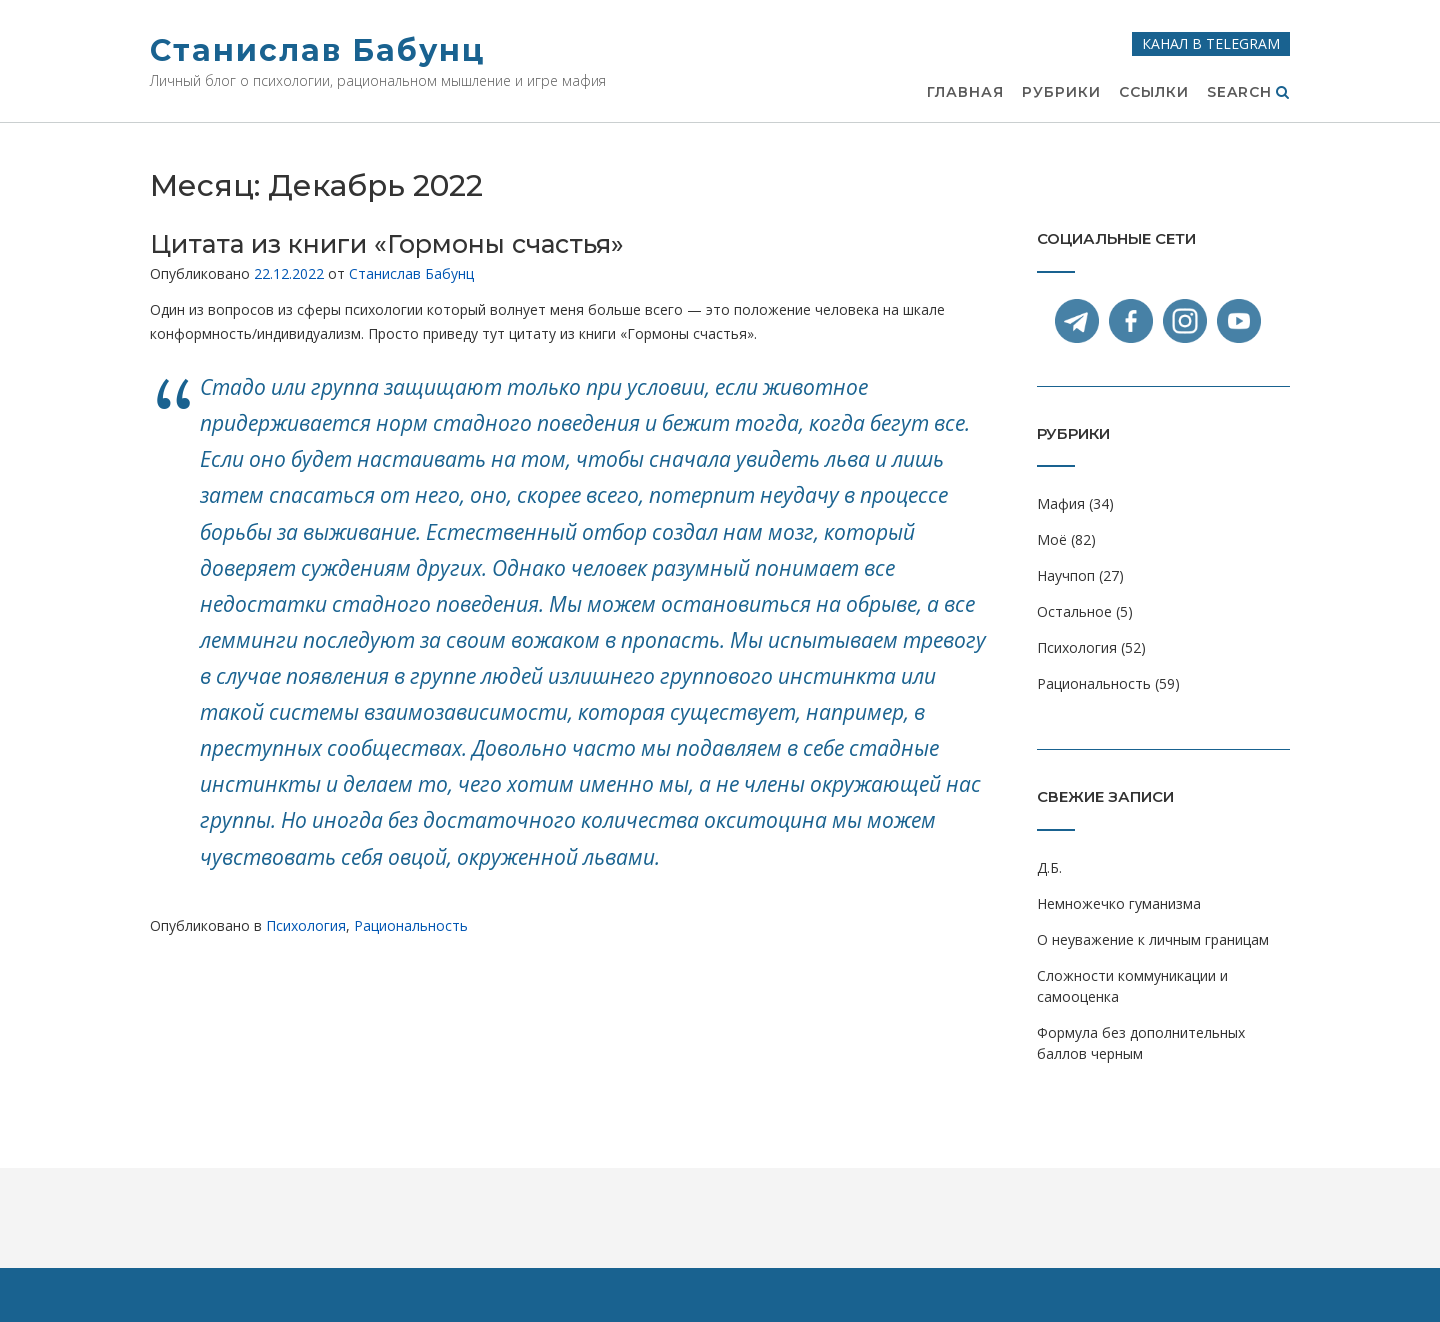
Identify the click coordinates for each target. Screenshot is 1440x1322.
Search (1248, 93)
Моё (1052, 539)
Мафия (1061, 503)
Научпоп (1066, 575)
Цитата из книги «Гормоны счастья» (387, 244)
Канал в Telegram (1211, 43)
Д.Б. (1049, 867)
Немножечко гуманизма (1119, 903)
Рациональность (411, 925)
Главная (965, 93)
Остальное (1074, 611)
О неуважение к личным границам (1153, 939)
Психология (306, 925)
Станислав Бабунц (317, 50)
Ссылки (1154, 93)
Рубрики (1061, 93)
